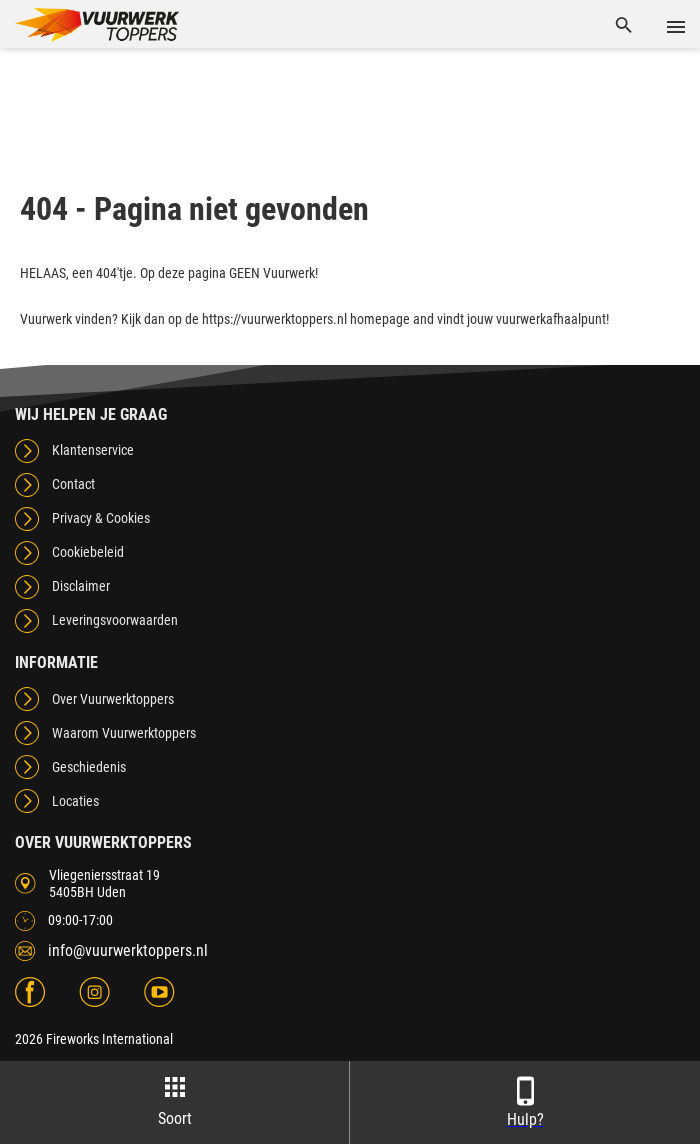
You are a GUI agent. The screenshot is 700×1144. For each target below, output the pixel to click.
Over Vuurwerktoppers (113, 699)
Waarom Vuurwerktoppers (124, 733)
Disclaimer (81, 586)
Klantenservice (93, 450)
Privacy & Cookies (101, 518)
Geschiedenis (89, 767)
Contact (73, 484)
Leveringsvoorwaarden (115, 620)
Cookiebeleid (88, 552)
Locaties (75, 801)
